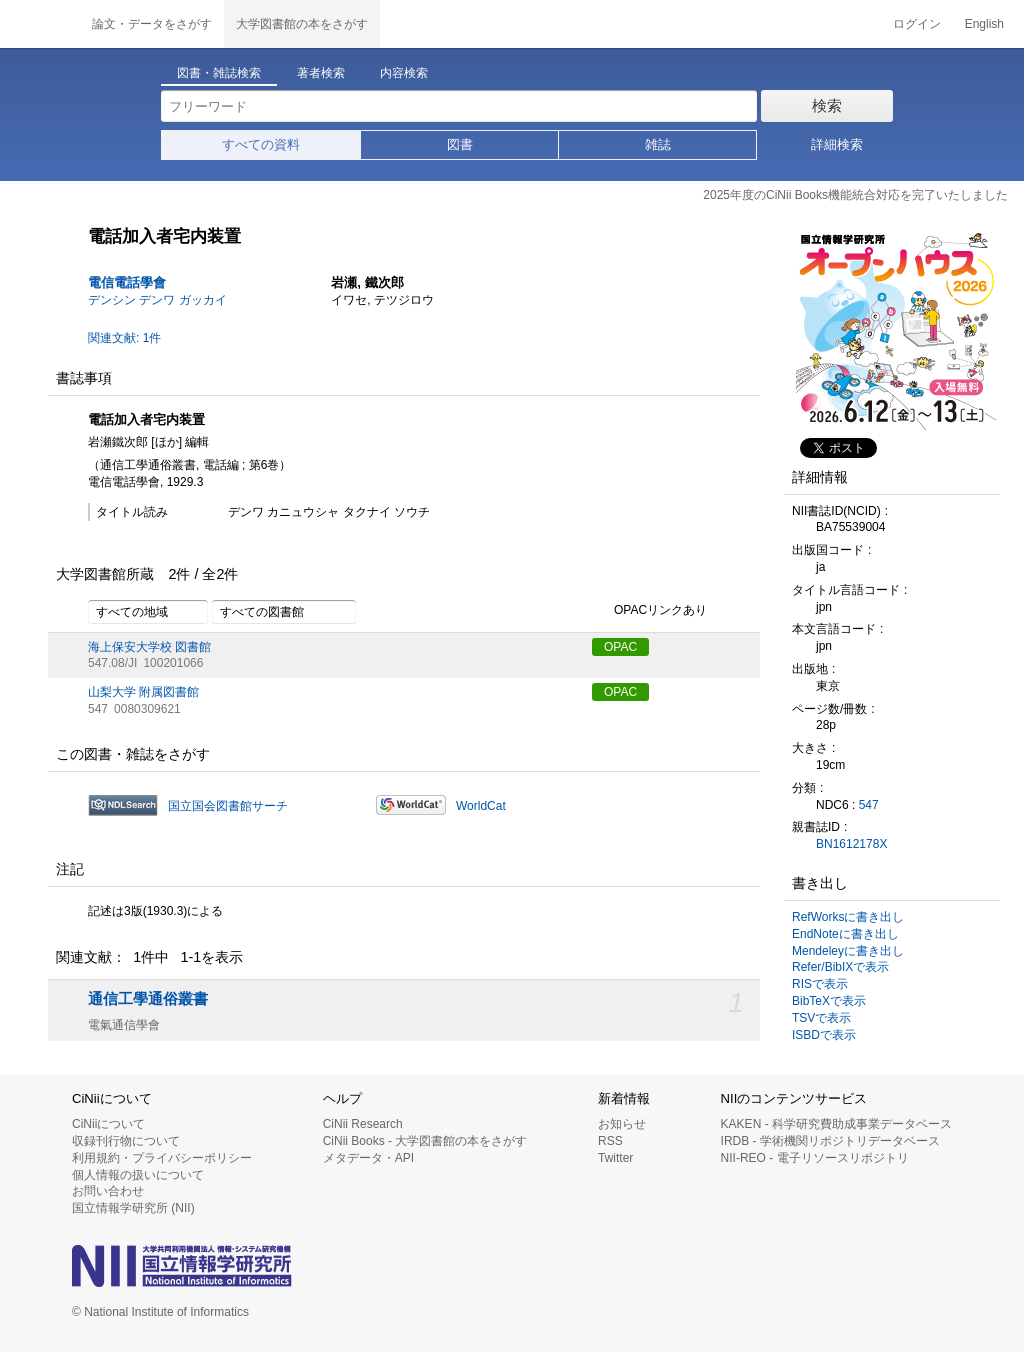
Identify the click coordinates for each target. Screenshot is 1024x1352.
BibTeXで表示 (829, 1001)
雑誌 (658, 144)
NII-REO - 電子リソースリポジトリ (815, 1158)
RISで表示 (820, 984)
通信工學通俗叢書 (148, 999)
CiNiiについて (108, 1124)
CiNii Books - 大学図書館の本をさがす (425, 1141)
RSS (610, 1141)
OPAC (620, 647)
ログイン (917, 24)
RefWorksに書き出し (848, 917)
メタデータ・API (368, 1158)
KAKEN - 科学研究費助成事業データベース (836, 1124)
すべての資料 (261, 144)
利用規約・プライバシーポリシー (162, 1158)
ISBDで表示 (824, 1035)
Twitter (615, 1158)
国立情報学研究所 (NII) (133, 1208)
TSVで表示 (821, 1018)
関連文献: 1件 (124, 338)
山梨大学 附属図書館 (143, 692)
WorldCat (481, 806)
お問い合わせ (108, 1191)
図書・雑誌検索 (219, 73)
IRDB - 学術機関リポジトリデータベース (830, 1141)
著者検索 (321, 73)
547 (869, 805)
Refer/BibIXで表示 (840, 967)
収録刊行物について (126, 1141)
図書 (460, 144)
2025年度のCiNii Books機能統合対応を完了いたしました (855, 195)
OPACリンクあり (649, 611)
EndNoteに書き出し (845, 934)
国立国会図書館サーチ (228, 806)
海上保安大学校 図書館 (149, 647)
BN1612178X (851, 844)
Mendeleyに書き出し (848, 951)
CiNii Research (363, 1124)
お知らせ (622, 1124)
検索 (827, 105)
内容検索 (404, 73)
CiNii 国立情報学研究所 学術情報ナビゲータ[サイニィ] (40, 24)
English (984, 24)
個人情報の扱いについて (138, 1175)
